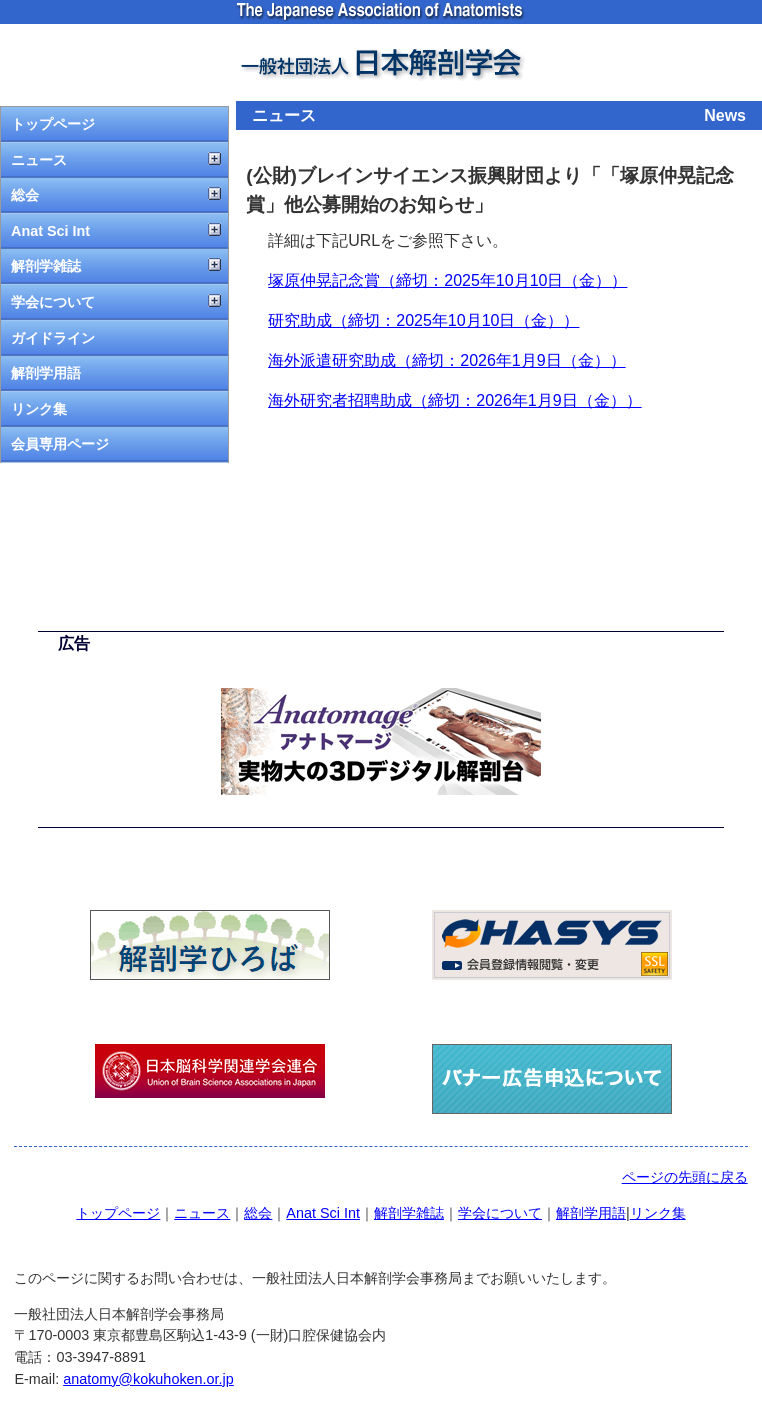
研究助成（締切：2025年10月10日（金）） (423, 320)
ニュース (39, 160)
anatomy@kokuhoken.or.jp (148, 1379)
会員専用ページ (60, 444)
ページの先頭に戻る (685, 1177)
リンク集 (39, 409)
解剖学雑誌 (46, 266)
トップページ (53, 124)
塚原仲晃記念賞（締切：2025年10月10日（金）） (447, 280)
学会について (53, 302)
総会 (25, 195)
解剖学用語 (46, 373)
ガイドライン (53, 338)
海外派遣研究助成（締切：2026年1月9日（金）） (446, 360)
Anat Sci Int (50, 231)
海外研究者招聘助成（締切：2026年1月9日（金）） (454, 400)
